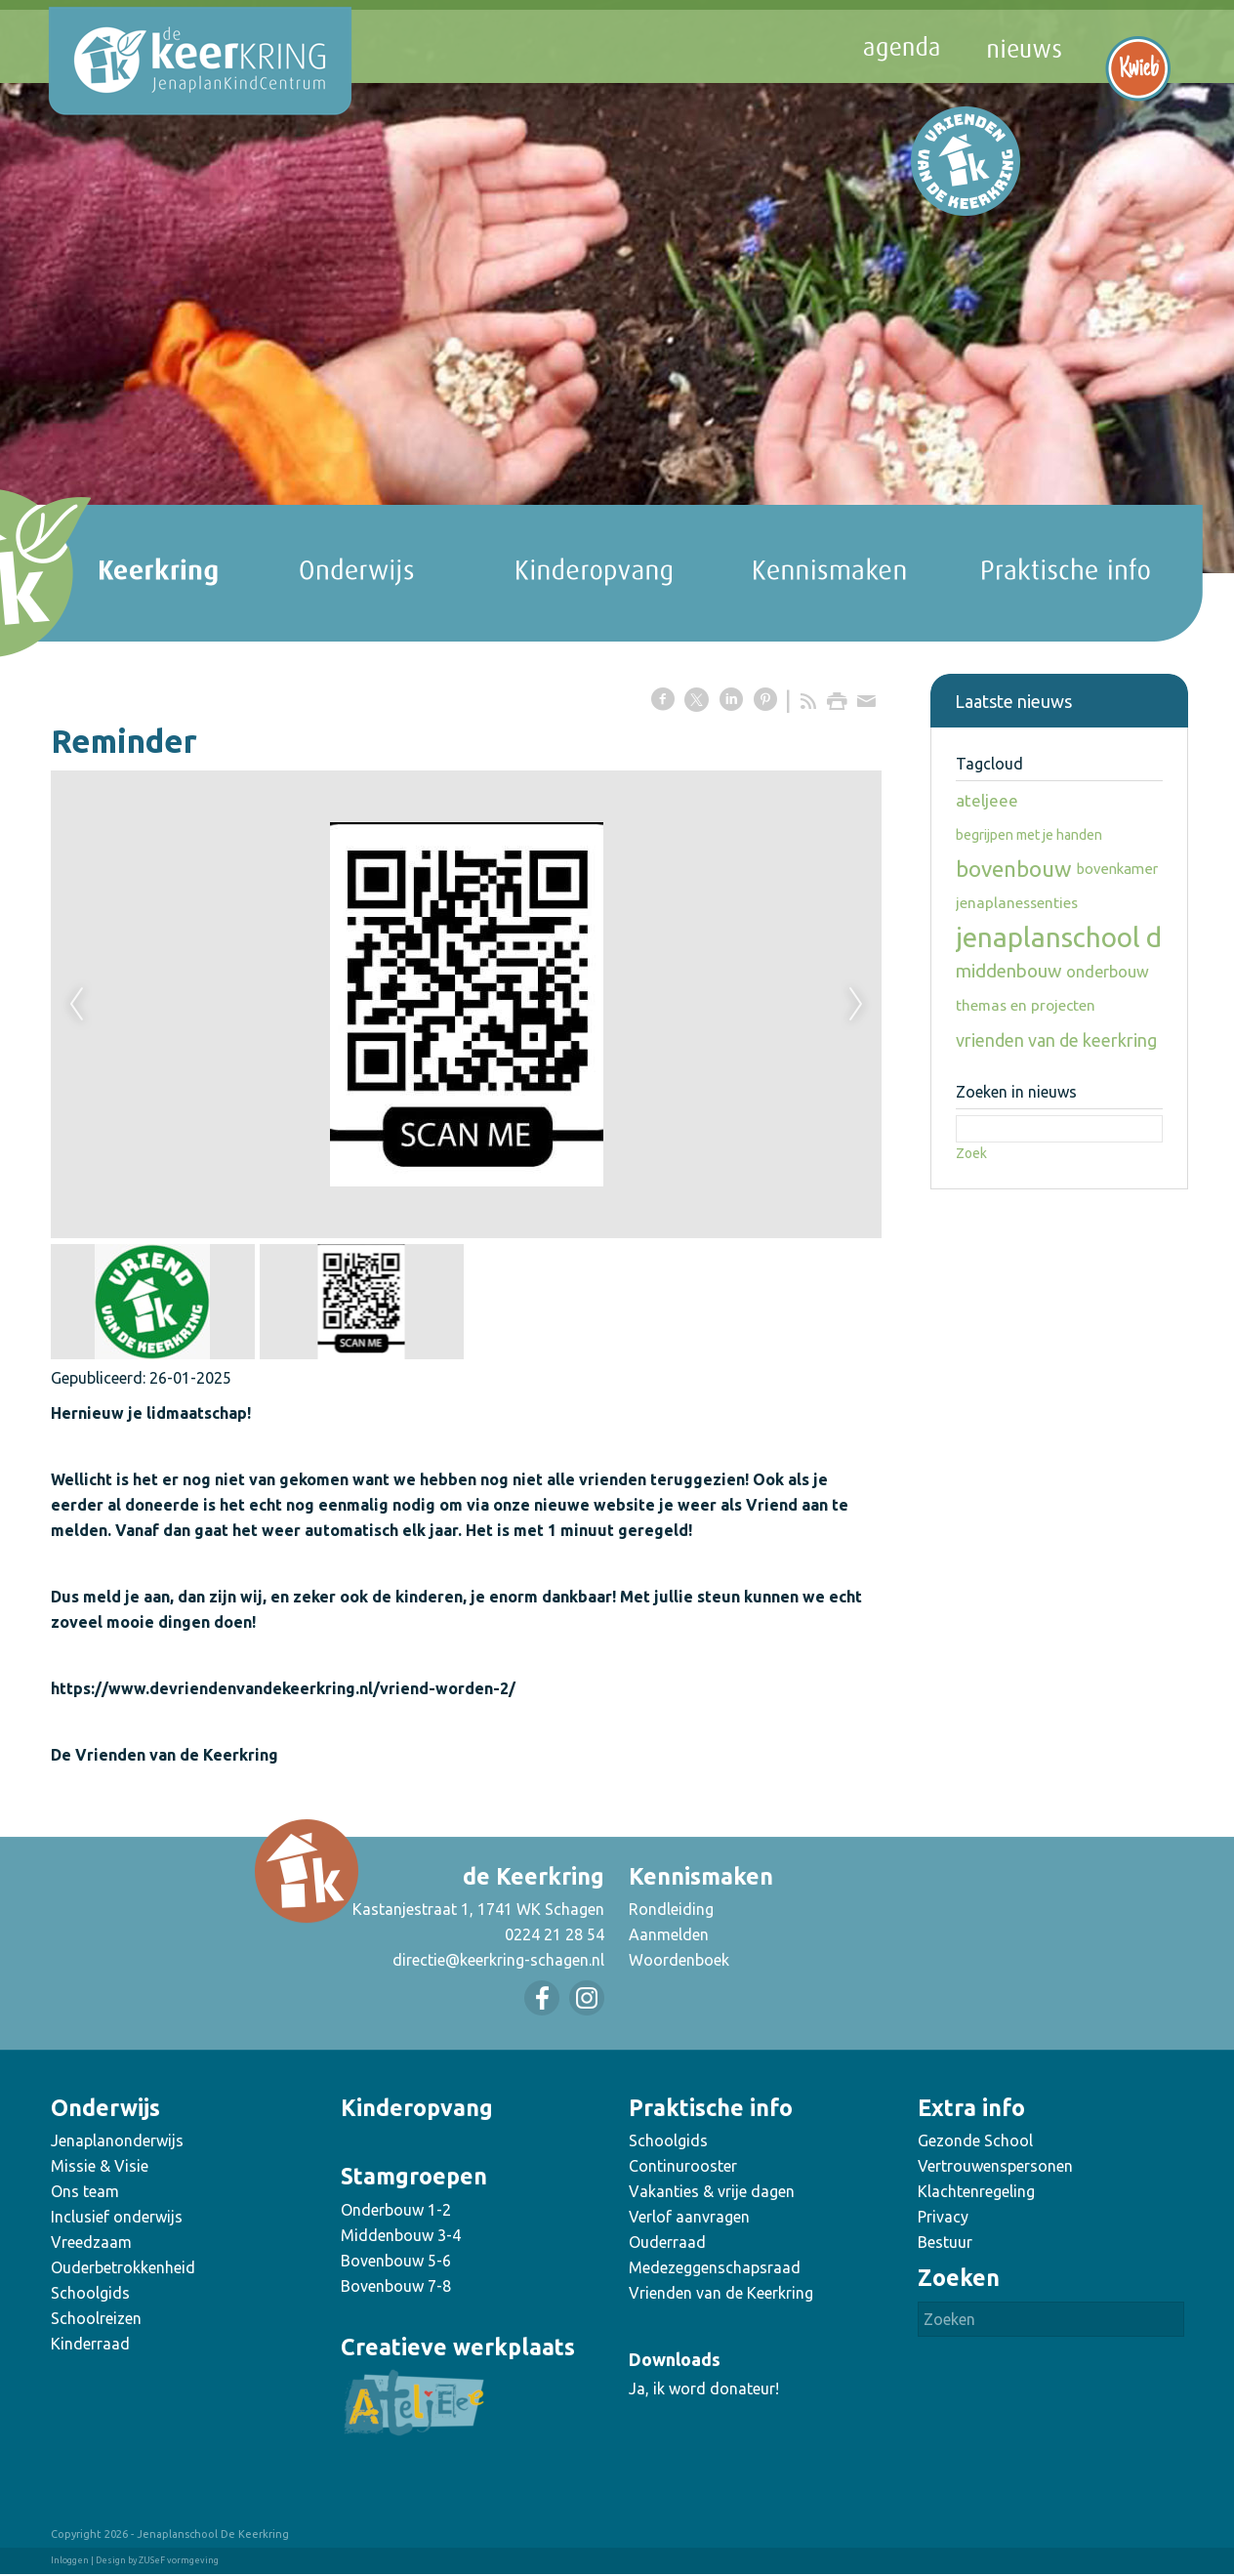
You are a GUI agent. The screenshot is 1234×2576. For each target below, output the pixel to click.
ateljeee (987, 800)
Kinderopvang (417, 2108)
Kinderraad (90, 2343)
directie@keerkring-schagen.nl (498, 1960)
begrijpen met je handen (1029, 835)
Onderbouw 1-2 (396, 2210)
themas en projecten (1025, 1005)
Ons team (85, 2191)
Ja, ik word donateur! (704, 2388)
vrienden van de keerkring (1056, 1040)
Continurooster (683, 2166)
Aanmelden (669, 1934)
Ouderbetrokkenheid (123, 2267)
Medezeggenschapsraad (715, 2267)
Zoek (971, 1153)
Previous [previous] (76, 1004)
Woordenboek (679, 1960)
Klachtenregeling (976, 2191)
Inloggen (70, 2560)
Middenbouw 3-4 (401, 2235)
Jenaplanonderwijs (117, 2140)
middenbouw (1008, 971)
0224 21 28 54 (554, 1934)
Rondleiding (671, 1909)
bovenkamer (1117, 868)
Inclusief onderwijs (117, 2216)
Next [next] (856, 1004)
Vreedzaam (91, 2242)
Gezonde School (975, 2140)
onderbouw (1107, 971)
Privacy (943, 2216)
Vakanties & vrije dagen (712, 2191)
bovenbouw (1014, 868)
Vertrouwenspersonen (995, 2166)
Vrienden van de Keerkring (721, 2293)
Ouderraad (667, 2242)
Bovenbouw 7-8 (396, 2286)
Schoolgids (90, 2293)
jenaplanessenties (1017, 902)
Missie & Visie (99, 2166)
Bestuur (945, 2242)
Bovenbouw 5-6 (396, 2260)
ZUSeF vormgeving (179, 2560)
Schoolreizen (96, 2318)
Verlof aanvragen (689, 2216)
